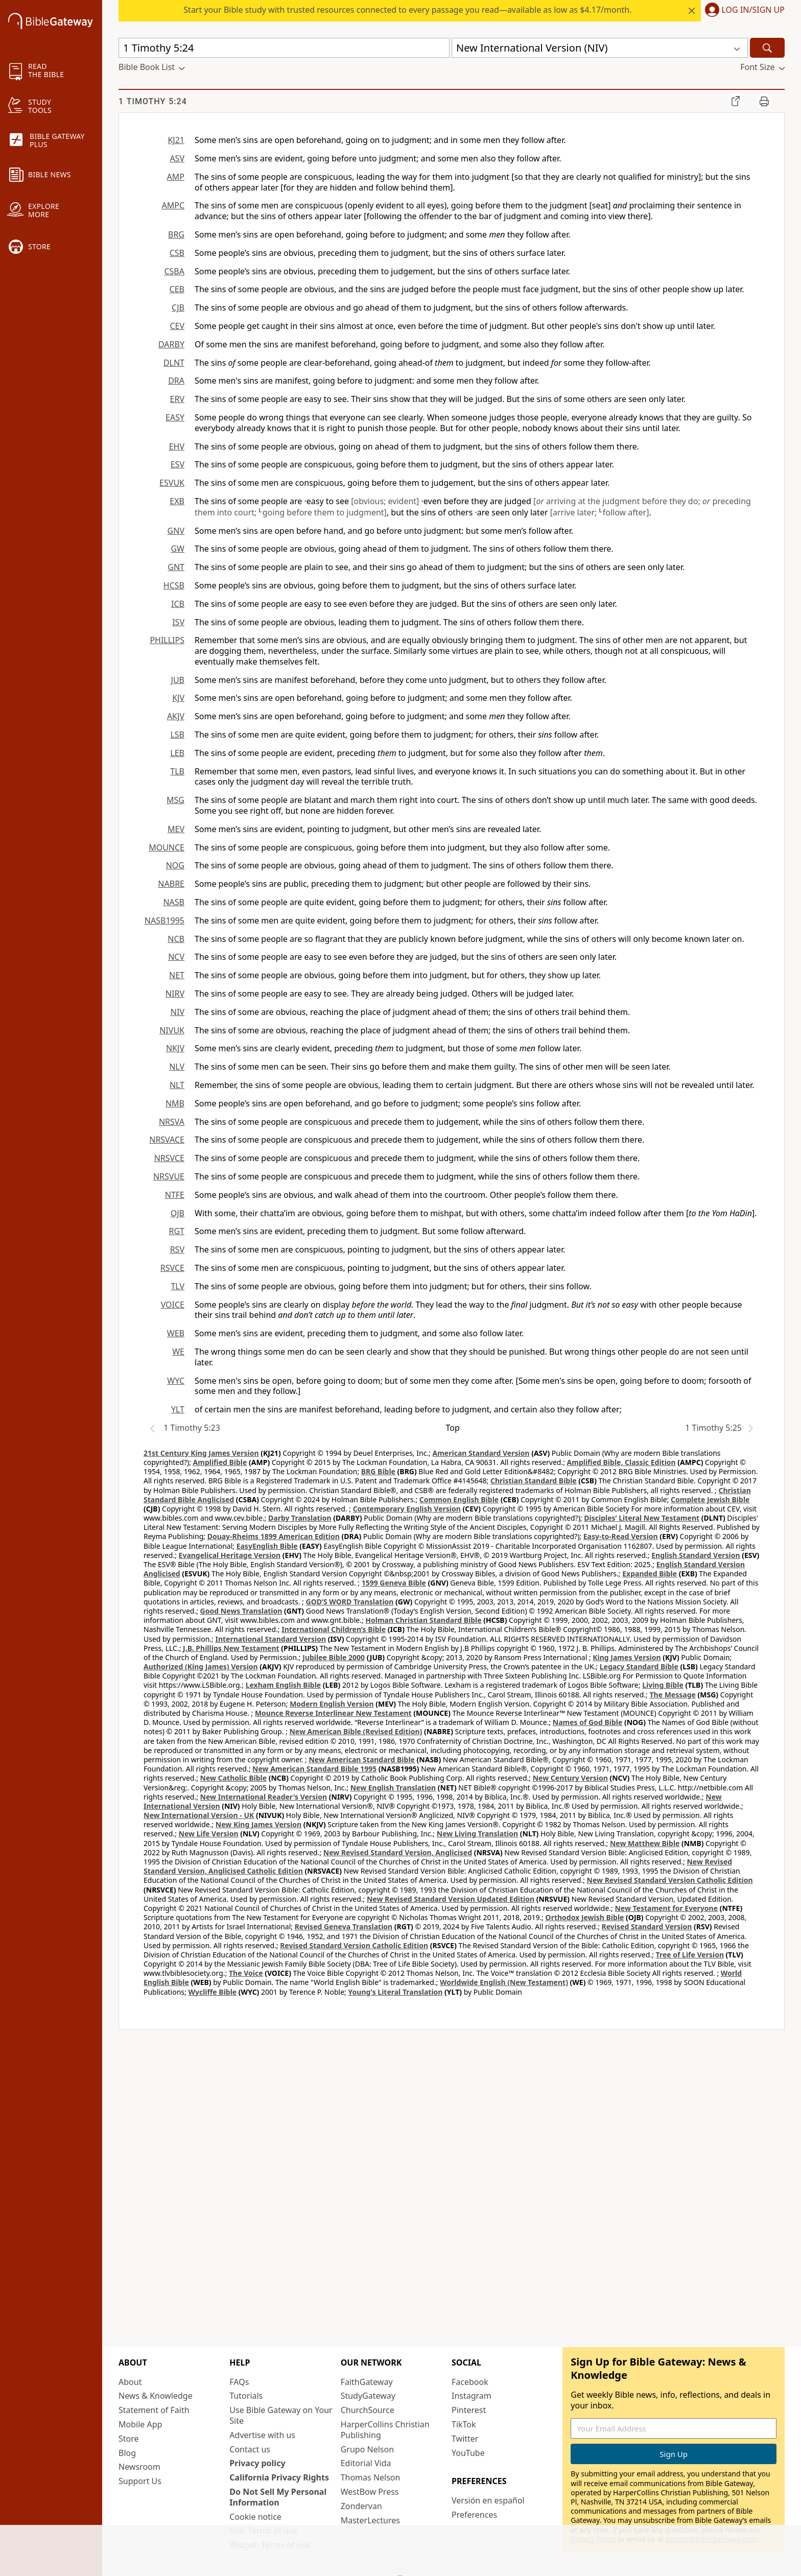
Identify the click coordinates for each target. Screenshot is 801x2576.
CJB (178, 307)
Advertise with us (262, 2435)
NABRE (171, 883)
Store (129, 2438)
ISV (178, 622)
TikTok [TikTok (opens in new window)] (464, 2424)
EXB (177, 501)
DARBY (171, 344)
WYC (175, 1380)
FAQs (239, 2382)
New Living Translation (477, 1833)
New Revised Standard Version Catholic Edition (670, 1880)
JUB (177, 680)
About (130, 2382)
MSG (175, 800)
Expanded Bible (649, 1573)
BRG (176, 234)
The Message (672, 1694)
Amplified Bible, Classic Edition (621, 1462)
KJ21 (176, 140)
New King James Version (258, 1824)
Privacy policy (257, 2463)
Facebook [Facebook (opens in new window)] (470, 2382)
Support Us (140, 2481)
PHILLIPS (167, 640)
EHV (176, 446)
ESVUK (171, 482)
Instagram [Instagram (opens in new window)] (471, 2395)
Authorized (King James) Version (201, 1666)
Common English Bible (459, 1499)
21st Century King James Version (201, 1453)
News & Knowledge (156, 2395)
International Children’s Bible (333, 1629)
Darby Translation (300, 1518)
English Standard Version (695, 1555)
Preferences (474, 2514)
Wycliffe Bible (212, 1992)
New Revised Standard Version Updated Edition (450, 1899)
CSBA (174, 271)
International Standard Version (270, 1639)
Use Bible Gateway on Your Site (280, 2415)
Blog (127, 2453)
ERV (177, 399)
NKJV (175, 1048)
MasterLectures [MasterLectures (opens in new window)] (370, 2520)
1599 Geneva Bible (394, 1583)
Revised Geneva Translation (344, 1926)
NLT (177, 1085)
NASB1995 (164, 920)
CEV (177, 326)
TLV (177, 1286)
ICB (177, 603)
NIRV (175, 993)
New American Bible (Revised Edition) (355, 1731)
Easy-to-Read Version (620, 1536)
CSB (177, 252)
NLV (176, 1066)
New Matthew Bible (645, 1843)
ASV (177, 158)
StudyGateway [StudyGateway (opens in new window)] (368, 2395)
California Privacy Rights (279, 2477)
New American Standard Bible (361, 1759)
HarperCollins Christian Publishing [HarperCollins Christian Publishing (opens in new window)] (385, 2430)
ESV (177, 464)
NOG (175, 865)
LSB (177, 734)
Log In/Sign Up (753, 10)
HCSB (173, 585)
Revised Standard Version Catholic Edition (354, 1945)
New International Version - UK (199, 1815)
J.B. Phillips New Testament (231, 1648)
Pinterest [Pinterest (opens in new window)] (469, 2410)
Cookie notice (255, 2516)
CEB (177, 289)
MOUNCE (166, 847)
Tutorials (246, 2395)
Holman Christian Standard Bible (423, 1620)
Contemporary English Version (407, 1509)
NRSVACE (166, 1139)
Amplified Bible (220, 1462)
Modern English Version (332, 1704)
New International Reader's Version (263, 1797)
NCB (176, 938)
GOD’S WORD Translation (350, 1601)
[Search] (767, 48)
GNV (176, 530)
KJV (178, 697)
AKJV (175, 716)
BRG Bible (378, 1471)
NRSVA (171, 1121)
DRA (176, 380)
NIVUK (171, 1030)
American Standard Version (481, 1453)
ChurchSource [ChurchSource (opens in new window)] (367, 2410)
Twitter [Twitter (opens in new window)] (465, 2438)
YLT (177, 1409)
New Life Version (209, 1833)
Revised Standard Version (647, 1926)
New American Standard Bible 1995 (314, 1769)
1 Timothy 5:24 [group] (153, 101)
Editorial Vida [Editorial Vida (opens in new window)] (366, 2463)
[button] (743, 10)
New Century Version (570, 1778)
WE (178, 1351)
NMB (175, 1103)
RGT (177, 1231)
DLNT (173, 362)
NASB (173, 902)
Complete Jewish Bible (710, 1499)
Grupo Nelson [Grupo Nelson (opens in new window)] (367, 2449)
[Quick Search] (284, 48)
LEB (177, 753)
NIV (177, 1012)
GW (177, 548)
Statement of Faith (154, 2410)
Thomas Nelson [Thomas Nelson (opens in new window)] (370, 2477)
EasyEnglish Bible (267, 1546)
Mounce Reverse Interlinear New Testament (333, 1713)
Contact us (249, 2449)
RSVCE (172, 1267)
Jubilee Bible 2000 (333, 1657)
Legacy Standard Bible (639, 1666)
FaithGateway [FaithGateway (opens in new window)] (367, 2382)
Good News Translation (241, 1611)
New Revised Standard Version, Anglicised (397, 1852)
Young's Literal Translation (395, 1992)
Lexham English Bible (283, 1685)
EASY (175, 417)
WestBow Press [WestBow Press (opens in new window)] (370, 2491)
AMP (175, 176)
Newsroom (139, 2466)
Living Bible (663, 1685)
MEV (176, 829)
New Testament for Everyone (666, 1908)
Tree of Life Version (690, 1954)
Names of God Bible (588, 1722)
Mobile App (140, 2424)
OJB (177, 1213)
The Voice (246, 1973)
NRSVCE (169, 1158)
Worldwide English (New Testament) (504, 1982)
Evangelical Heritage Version (230, 1555)
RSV (177, 1249)
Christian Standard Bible (533, 1480)
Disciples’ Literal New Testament (641, 1518)
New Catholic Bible (233, 1778)
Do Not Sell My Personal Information (277, 2497)
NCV (176, 956)
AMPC (172, 205)
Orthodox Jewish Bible (585, 1917)
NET (176, 975)
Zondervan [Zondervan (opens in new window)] (361, 2506)
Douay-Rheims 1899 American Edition (273, 1536)
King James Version (627, 1657)
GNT (176, 567)
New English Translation (393, 1787)
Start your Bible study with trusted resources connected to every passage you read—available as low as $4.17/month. (407, 9)
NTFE (174, 1194)
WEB (175, 1333)
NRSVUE (168, 1176)
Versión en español (488, 2500)
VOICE (172, 1304)
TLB (177, 771)
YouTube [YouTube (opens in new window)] (468, 2453)
